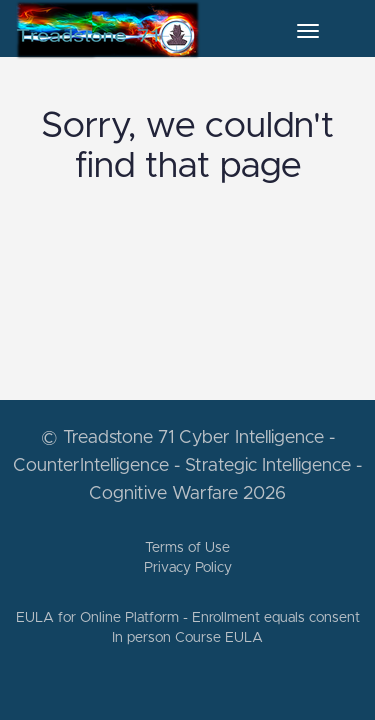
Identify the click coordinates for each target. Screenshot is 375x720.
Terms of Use (187, 548)
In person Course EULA (187, 638)
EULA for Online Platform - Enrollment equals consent (188, 618)
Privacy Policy (188, 568)
